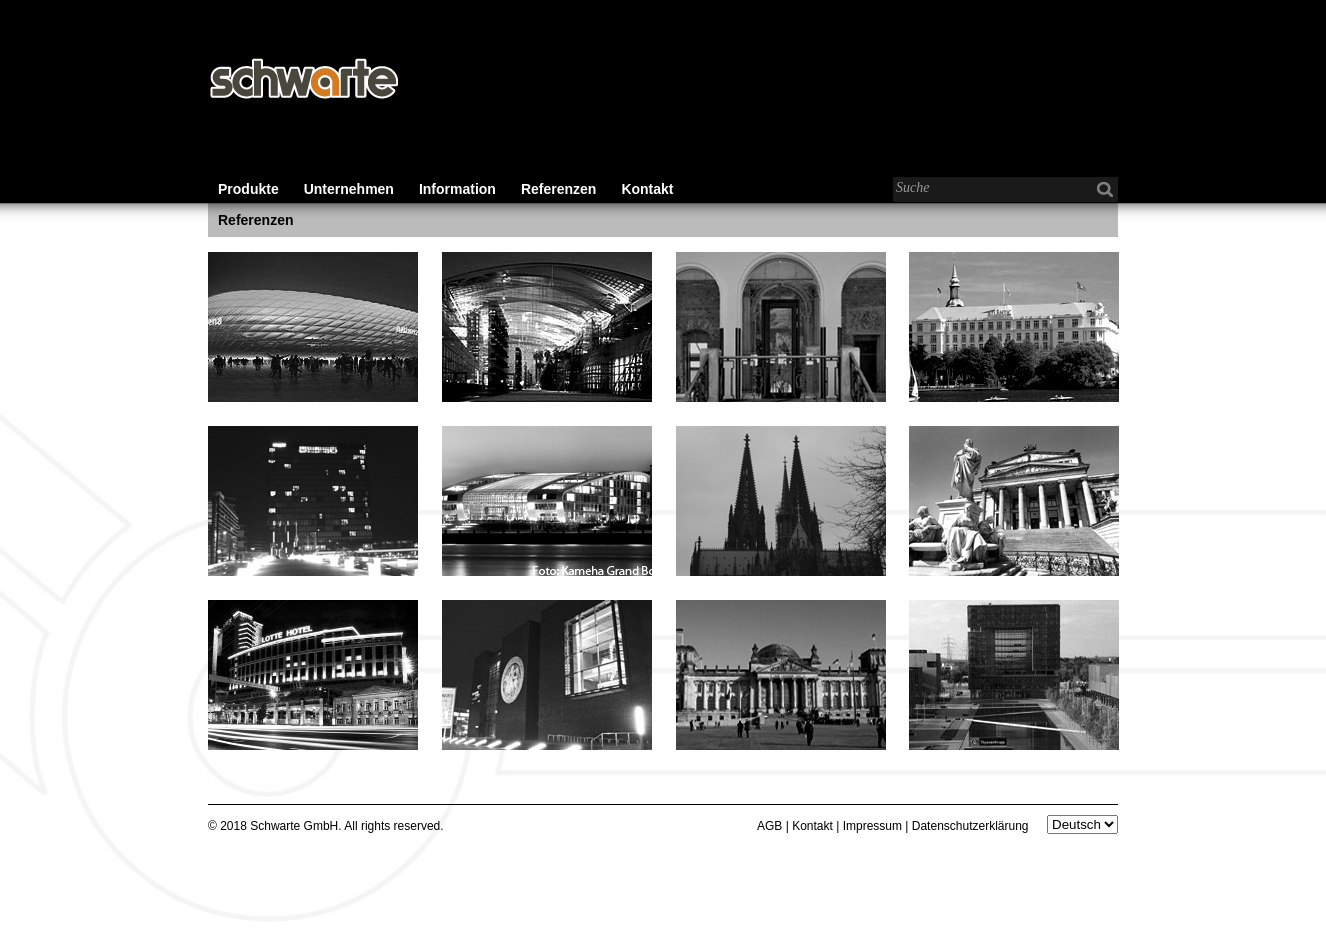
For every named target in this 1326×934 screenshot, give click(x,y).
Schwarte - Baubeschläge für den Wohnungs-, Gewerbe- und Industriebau (303, 80)
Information (457, 189)
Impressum (872, 826)
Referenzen (558, 189)
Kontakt (647, 189)
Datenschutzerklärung (970, 826)
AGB (769, 826)
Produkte (248, 189)
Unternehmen (349, 189)
